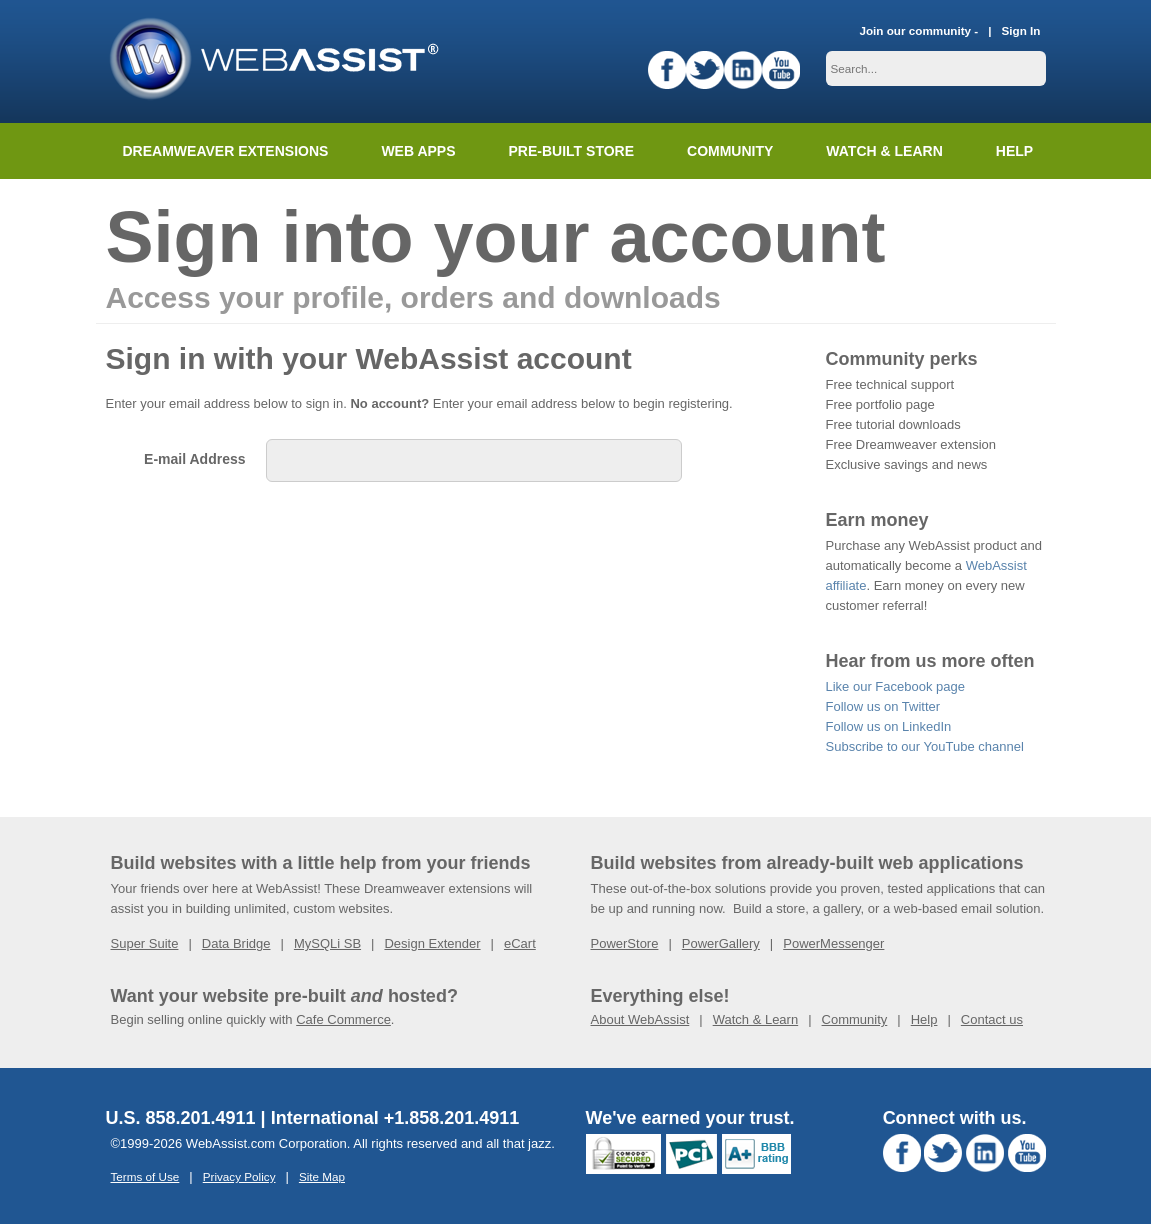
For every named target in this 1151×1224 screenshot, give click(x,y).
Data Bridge (236, 943)
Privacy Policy (239, 1176)
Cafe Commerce (343, 1019)
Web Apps (418, 151)
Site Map (322, 1176)
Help (924, 1019)
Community (730, 151)
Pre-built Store (572, 151)
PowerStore (625, 943)
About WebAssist (640, 1019)
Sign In (1021, 30)
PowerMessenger (833, 943)
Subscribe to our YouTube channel (925, 746)
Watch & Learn (884, 151)
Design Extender (432, 943)
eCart (520, 943)
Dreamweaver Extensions (226, 151)
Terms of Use (145, 1176)
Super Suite (145, 943)
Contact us (992, 1019)
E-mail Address (194, 459)
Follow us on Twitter (883, 706)
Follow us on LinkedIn (889, 726)
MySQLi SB (327, 943)
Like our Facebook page (895, 686)
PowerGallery (721, 943)
